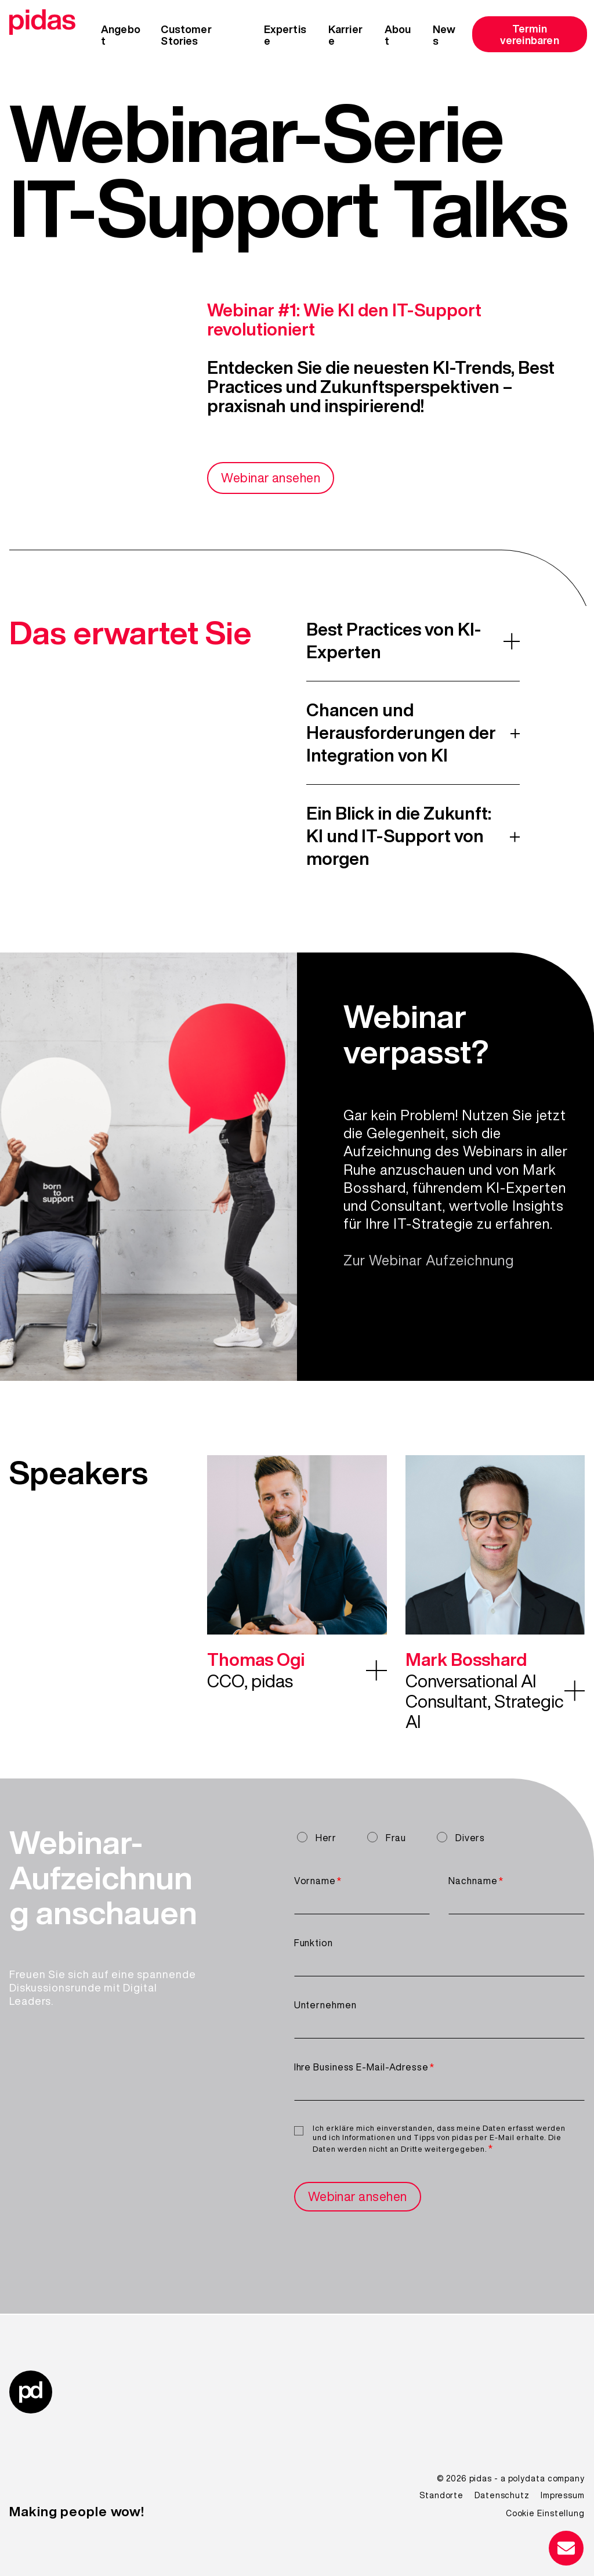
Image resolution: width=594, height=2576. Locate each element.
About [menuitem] (398, 35)
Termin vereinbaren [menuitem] (529, 34)
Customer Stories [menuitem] (186, 35)
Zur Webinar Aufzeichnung (428, 1261)
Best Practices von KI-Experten (393, 641)
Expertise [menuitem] (285, 35)
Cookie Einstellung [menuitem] (545, 2513)
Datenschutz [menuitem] (502, 2495)
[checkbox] (439, 1839)
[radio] (320, 1837)
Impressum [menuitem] (563, 2495)
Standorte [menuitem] (441, 2495)
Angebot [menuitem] (120, 35)
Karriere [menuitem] (345, 35)
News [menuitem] (444, 35)
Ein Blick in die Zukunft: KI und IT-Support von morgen (398, 836)
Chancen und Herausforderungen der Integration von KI (401, 733)
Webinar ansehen (273, 478)
